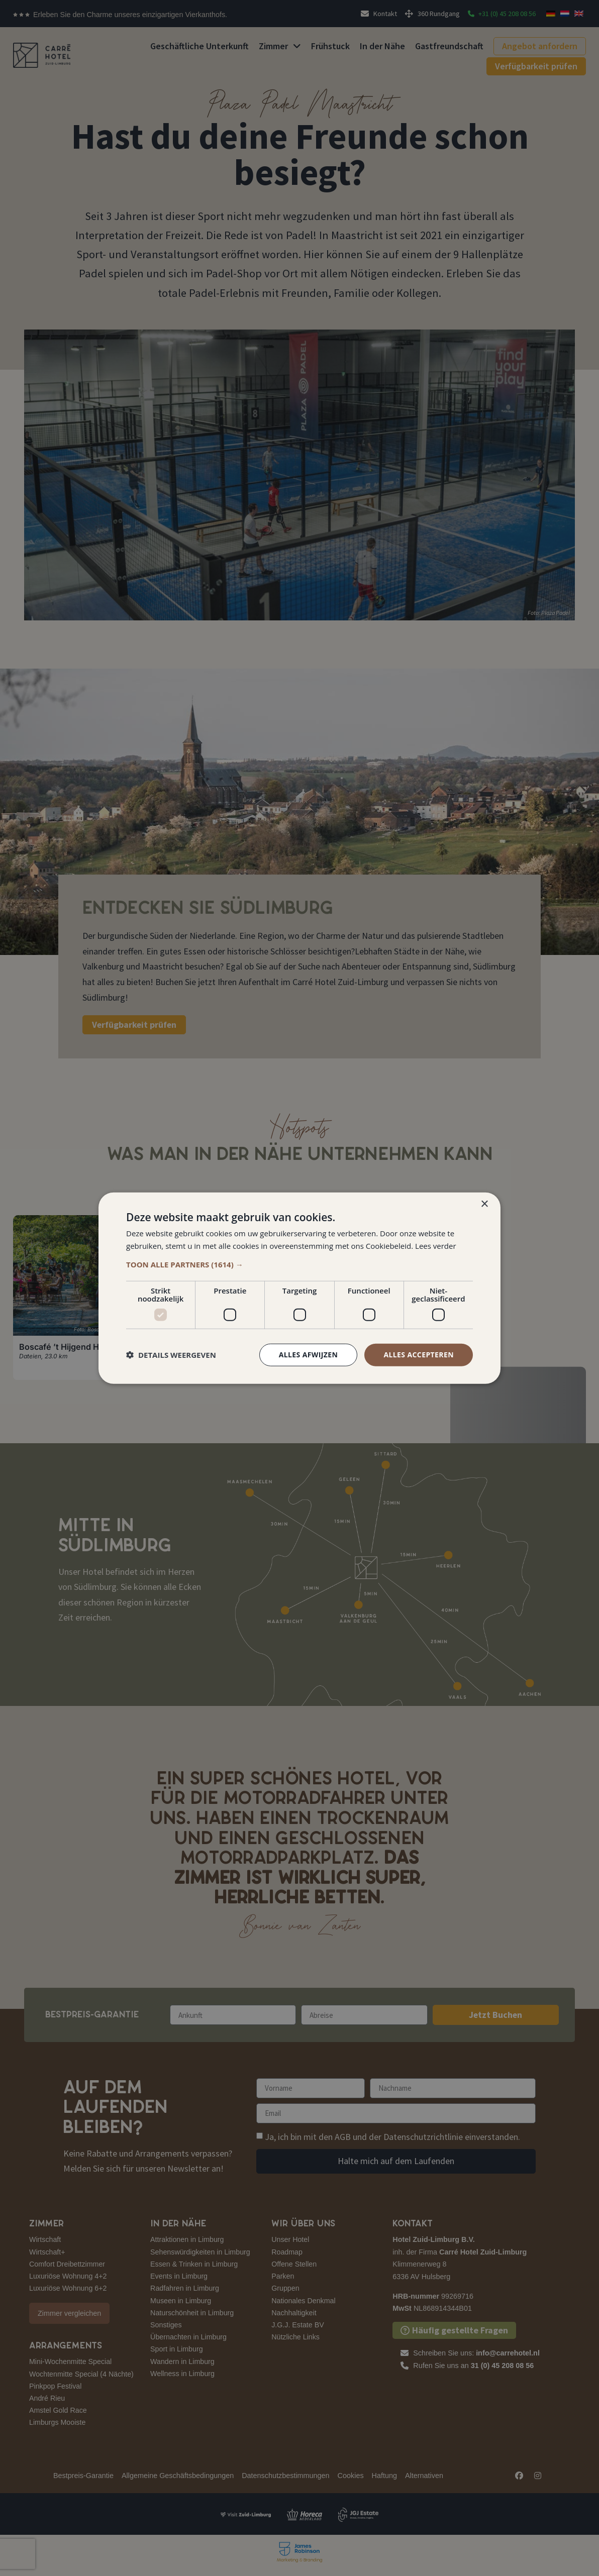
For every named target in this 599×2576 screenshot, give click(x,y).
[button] (299, 1264)
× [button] (484, 1204)
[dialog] (299, 1288)
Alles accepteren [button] (418, 1354)
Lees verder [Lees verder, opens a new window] (435, 1246)
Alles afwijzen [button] (308, 1354)
